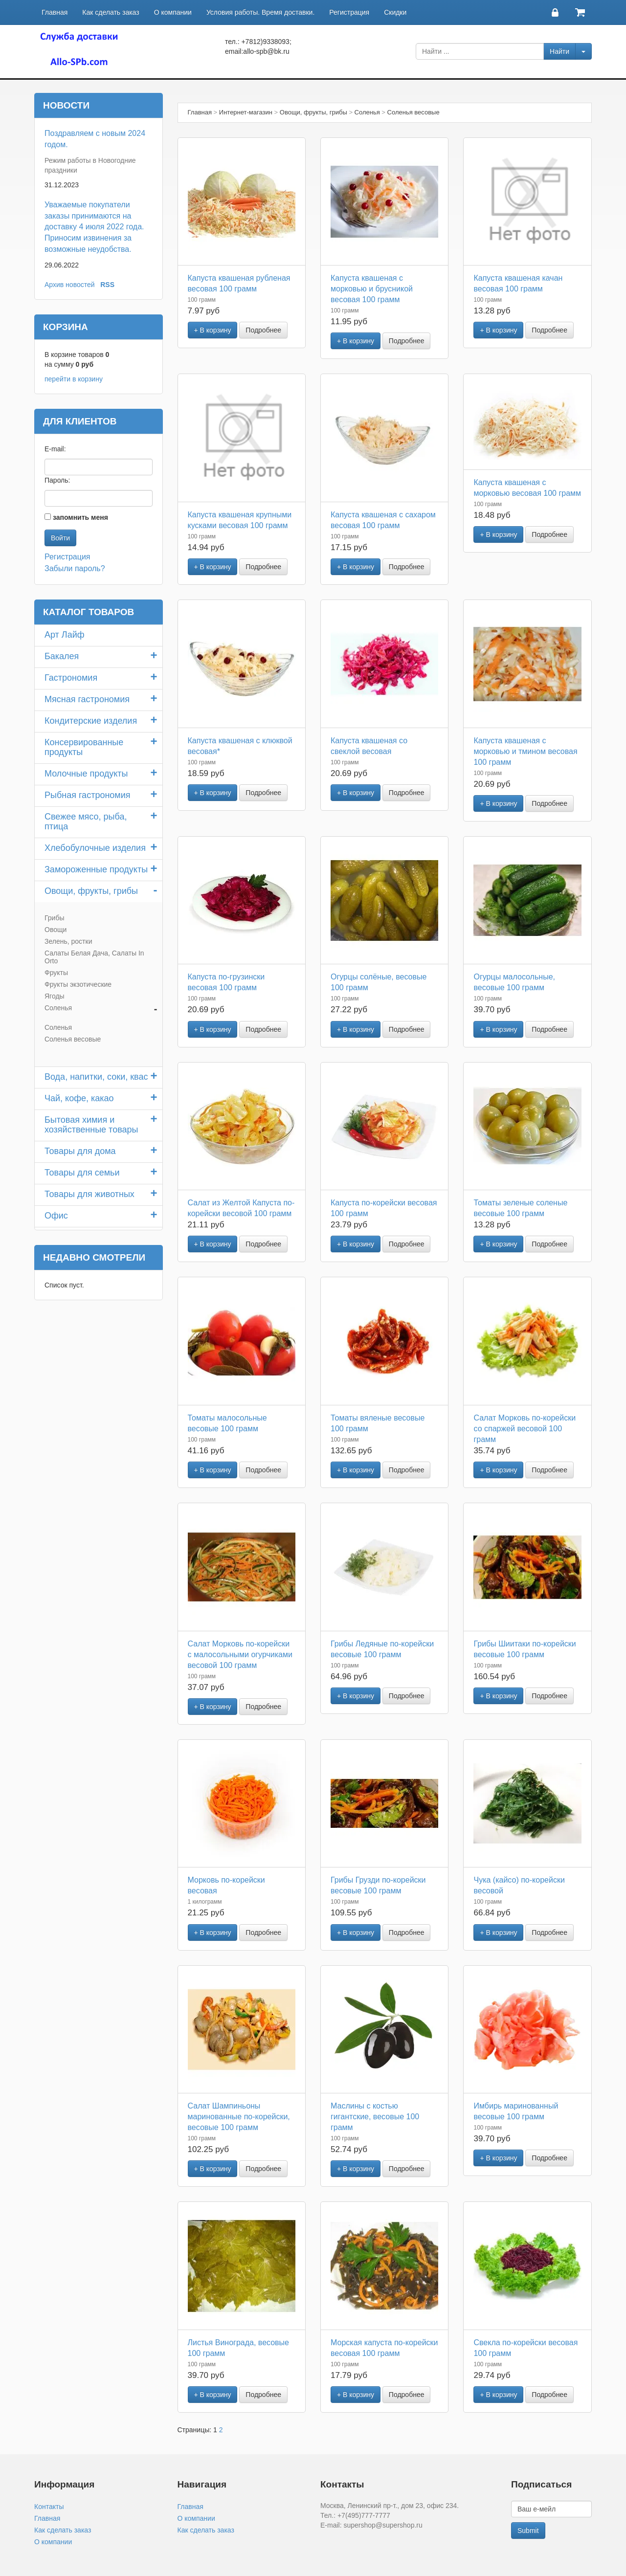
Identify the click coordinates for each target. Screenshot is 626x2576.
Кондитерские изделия (91, 721)
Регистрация (349, 12)
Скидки (395, 12)
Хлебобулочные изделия (95, 848)
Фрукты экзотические (78, 984)
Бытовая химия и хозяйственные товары (91, 1124)
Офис (56, 1216)
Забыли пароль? (75, 568)
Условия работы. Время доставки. (260, 12)
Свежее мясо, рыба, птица (86, 821)
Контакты (49, 2506)
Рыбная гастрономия (88, 795)
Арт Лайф (65, 635)
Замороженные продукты (96, 869)
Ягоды (55, 996)
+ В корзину (212, 330)
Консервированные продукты (84, 747)
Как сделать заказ (110, 12)
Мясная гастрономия (87, 699)
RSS (107, 285)
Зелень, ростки (68, 941)
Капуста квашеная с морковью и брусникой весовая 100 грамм (372, 289)
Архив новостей (70, 285)
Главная (54, 12)
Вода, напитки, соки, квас (96, 1077)
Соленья (58, 1008)
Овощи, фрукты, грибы (91, 891)
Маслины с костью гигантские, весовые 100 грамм (375, 2117)
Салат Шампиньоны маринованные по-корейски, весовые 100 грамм (239, 2117)
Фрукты (56, 973)
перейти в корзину (74, 379)
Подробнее (263, 330)
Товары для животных (89, 1194)
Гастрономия (71, 678)
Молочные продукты (86, 773)
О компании (173, 12)
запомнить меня (80, 517)
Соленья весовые (73, 1039)
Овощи (56, 929)
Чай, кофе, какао (79, 1098)
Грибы (54, 918)
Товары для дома (80, 1151)
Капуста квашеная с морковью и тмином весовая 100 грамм (525, 751)
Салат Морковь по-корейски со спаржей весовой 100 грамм (524, 1428)
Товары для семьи (82, 1172)
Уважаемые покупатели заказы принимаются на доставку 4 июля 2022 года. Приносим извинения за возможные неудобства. (94, 226)
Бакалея (62, 656)
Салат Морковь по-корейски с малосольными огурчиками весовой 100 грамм (240, 1654)
